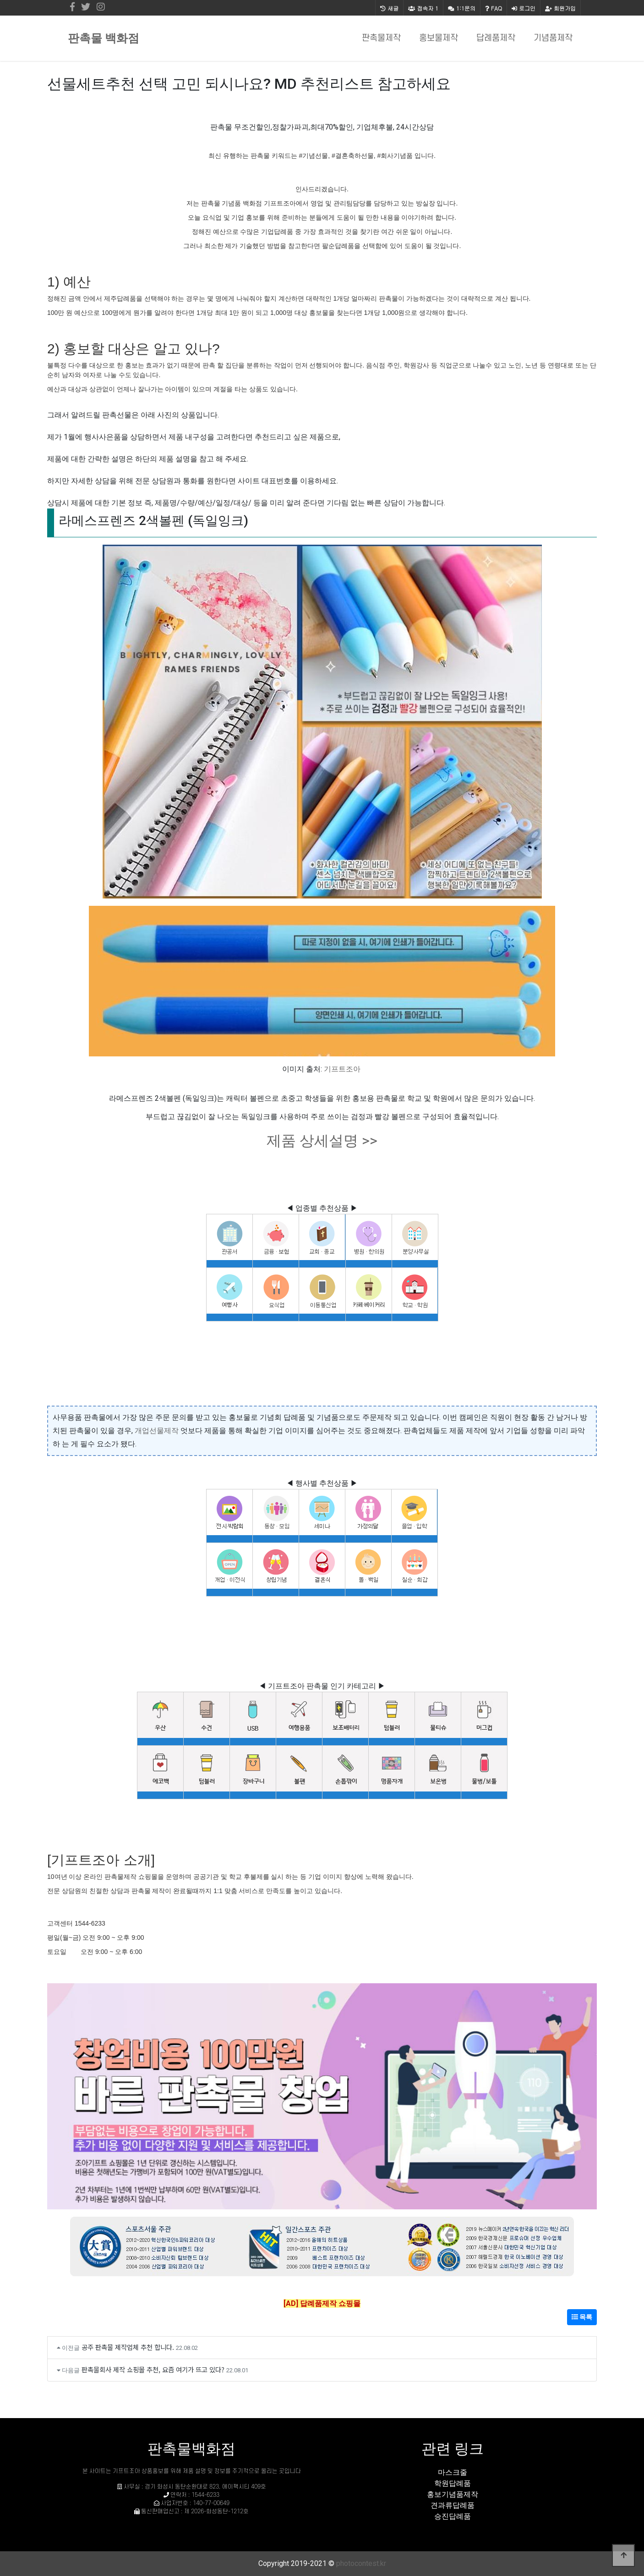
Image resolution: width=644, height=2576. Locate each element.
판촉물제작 (381, 38)
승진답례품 (452, 2516)
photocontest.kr (361, 2563)
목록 (582, 2317)
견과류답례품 (453, 2505)
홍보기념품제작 (452, 2494)
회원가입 (560, 8)
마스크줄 (452, 2472)
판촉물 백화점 (103, 38)
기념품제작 (553, 38)
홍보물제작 (438, 38)
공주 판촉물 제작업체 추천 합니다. (128, 2347)
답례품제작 (495, 38)
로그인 (523, 8)
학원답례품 (452, 2483)
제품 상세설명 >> (322, 1140)
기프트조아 (342, 1069)
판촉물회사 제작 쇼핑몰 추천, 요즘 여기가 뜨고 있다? (153, 2369)
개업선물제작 (157, 1430)
